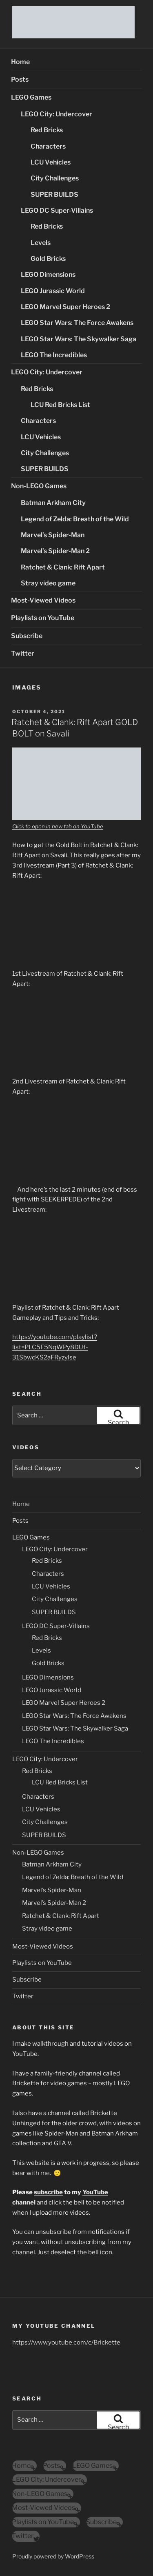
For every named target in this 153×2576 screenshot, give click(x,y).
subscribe (48, 2192)
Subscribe (26, 636)
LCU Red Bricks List (60, 405)
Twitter (22, 653)
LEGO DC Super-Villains (57, 210)
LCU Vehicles (51, 162)
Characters (48, 146)
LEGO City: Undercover (56, 114)
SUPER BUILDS (54, 194)
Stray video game (48, 583)
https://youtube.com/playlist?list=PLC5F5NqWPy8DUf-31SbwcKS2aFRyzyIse (54, 1347)
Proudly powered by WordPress (53, 2556)
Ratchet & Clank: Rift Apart (63, 567)
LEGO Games (31, 97)
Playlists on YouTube (42, 618)
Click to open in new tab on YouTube (57, 826)
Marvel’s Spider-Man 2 (55, 551)
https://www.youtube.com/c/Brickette (66, 2342)
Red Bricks (47, 130)
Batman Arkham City (53, 503)
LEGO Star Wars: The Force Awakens (77, 323)
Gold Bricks (48, 258)
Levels (41, 243)
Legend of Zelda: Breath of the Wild (75, 519)
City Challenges (55, 178)
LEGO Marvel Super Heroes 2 (65, 307)
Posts (20, 79)
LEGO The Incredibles (54, 355)
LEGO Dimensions (48, 274)
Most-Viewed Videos (43, 600)
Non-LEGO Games (39, 486)
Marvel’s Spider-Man (52, 535)
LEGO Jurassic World (53, 291)
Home (20, 62)
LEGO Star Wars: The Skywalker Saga (78, 339)
